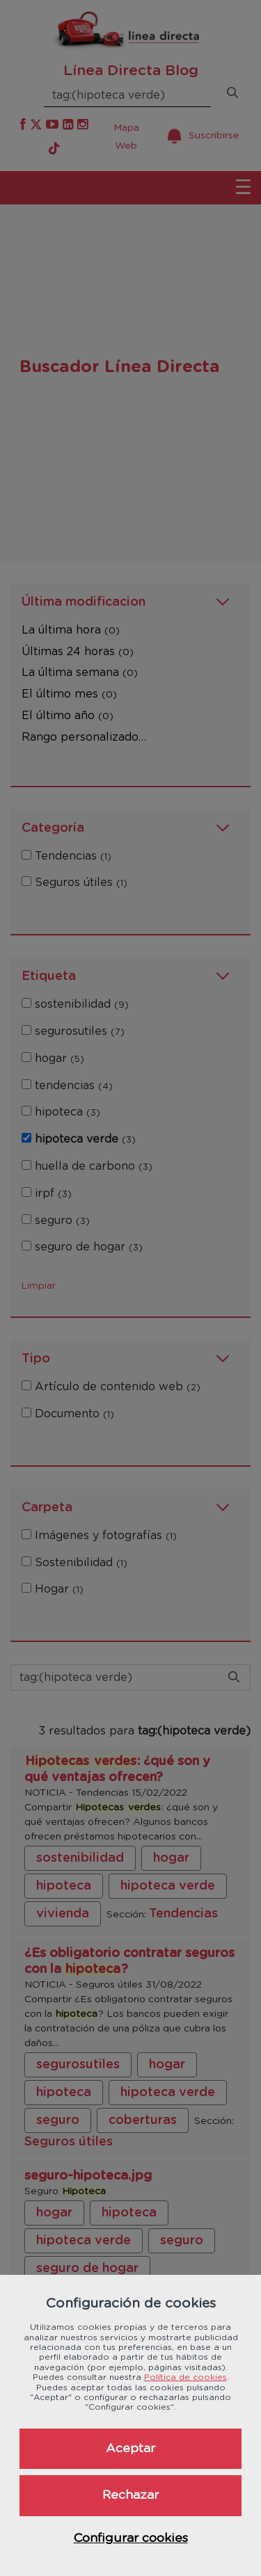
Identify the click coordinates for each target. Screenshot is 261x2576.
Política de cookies (185, 2377)
